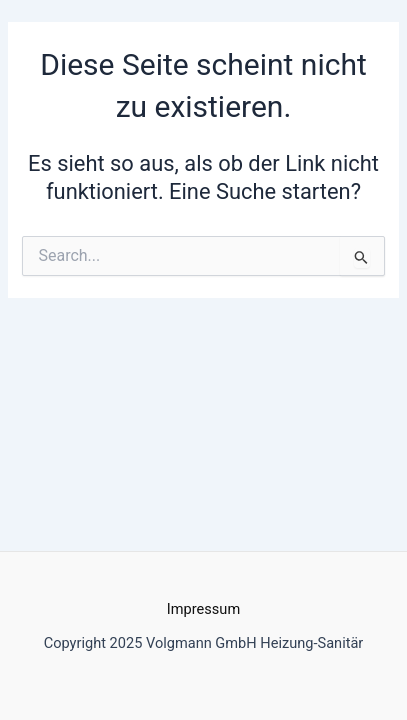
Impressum (203, 609)
